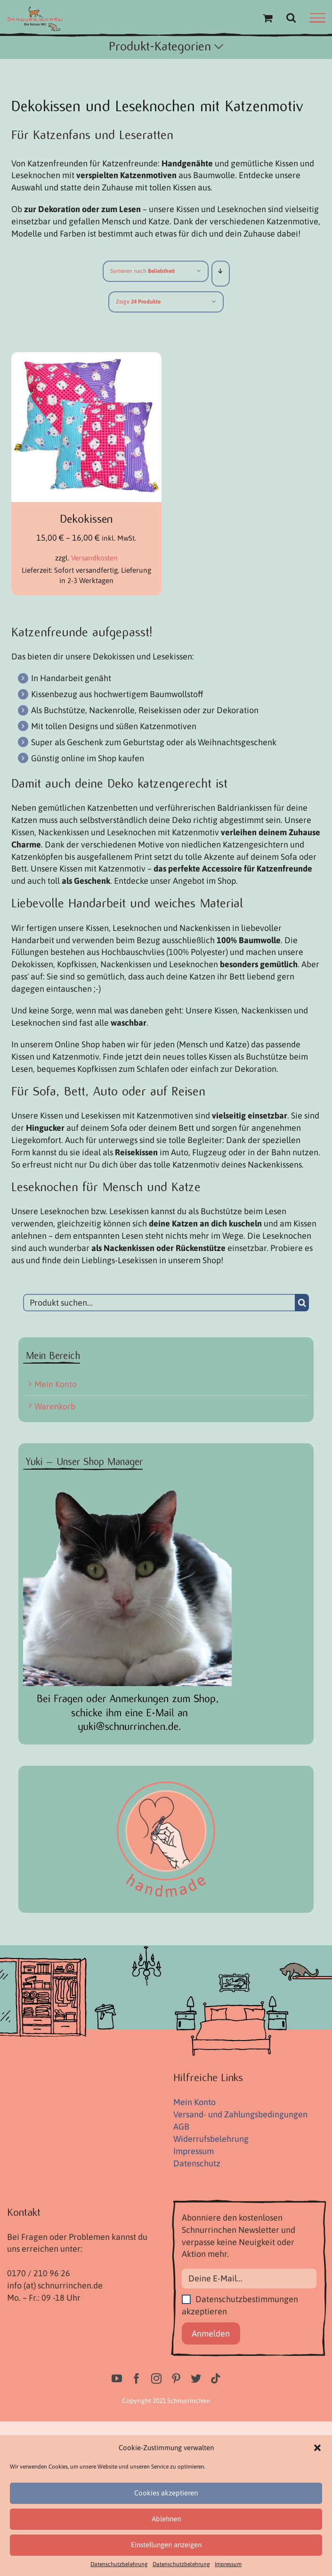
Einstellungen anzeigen (166, 2545)
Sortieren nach (142, 271)
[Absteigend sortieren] (220, 271)
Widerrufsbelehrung (211, 2139)
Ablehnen (166, 2519)
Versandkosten (94, 558)
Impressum (228, 2564)
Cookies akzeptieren (166, 2493)
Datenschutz (196, 2163)
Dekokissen (86, 519)
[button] (317, 2448)
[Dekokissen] (86, 358)
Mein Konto (55, 1384)
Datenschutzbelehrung (119, 2564)
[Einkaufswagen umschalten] (267, 18)
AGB (181, 2127)
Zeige (138, 301)
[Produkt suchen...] (159, 1302)
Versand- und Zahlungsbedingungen (240, 2114)
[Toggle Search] (291, 17)
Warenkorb (54, 1406)
